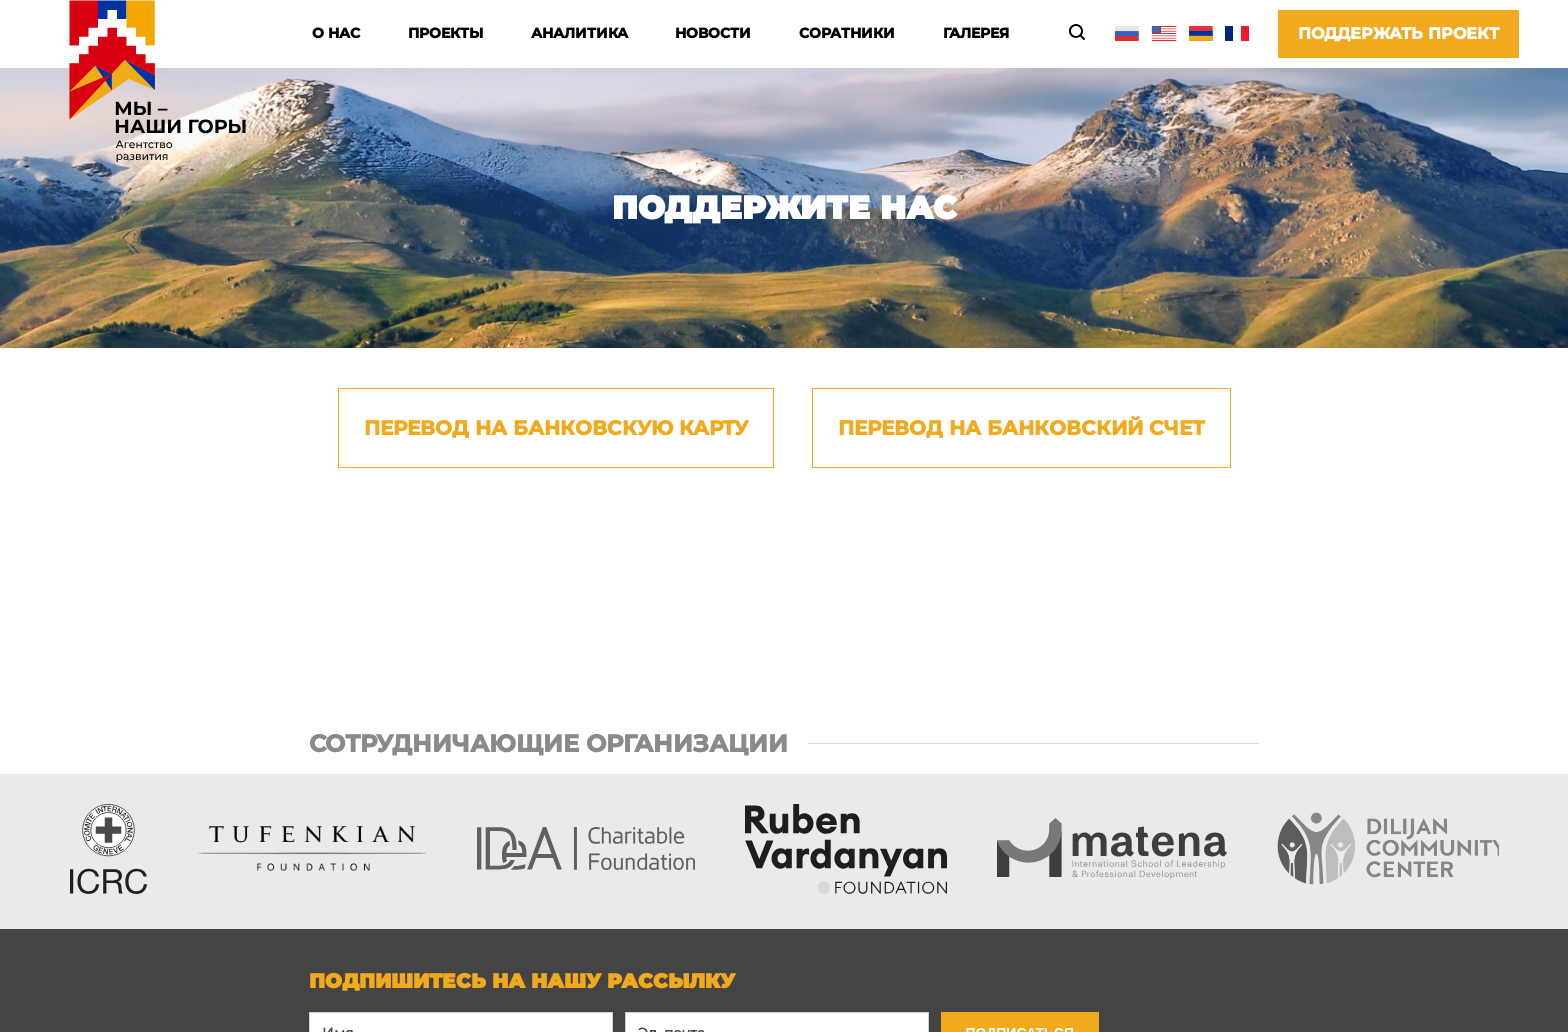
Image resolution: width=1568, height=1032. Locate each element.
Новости (713, 33)
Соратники (847, 33)
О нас (336, 33)
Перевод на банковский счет (1021, 428)
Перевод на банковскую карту (556, 428)
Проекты (445, 33)
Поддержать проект (1398, 33)
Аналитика (579, 33)
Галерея (976, 33)
